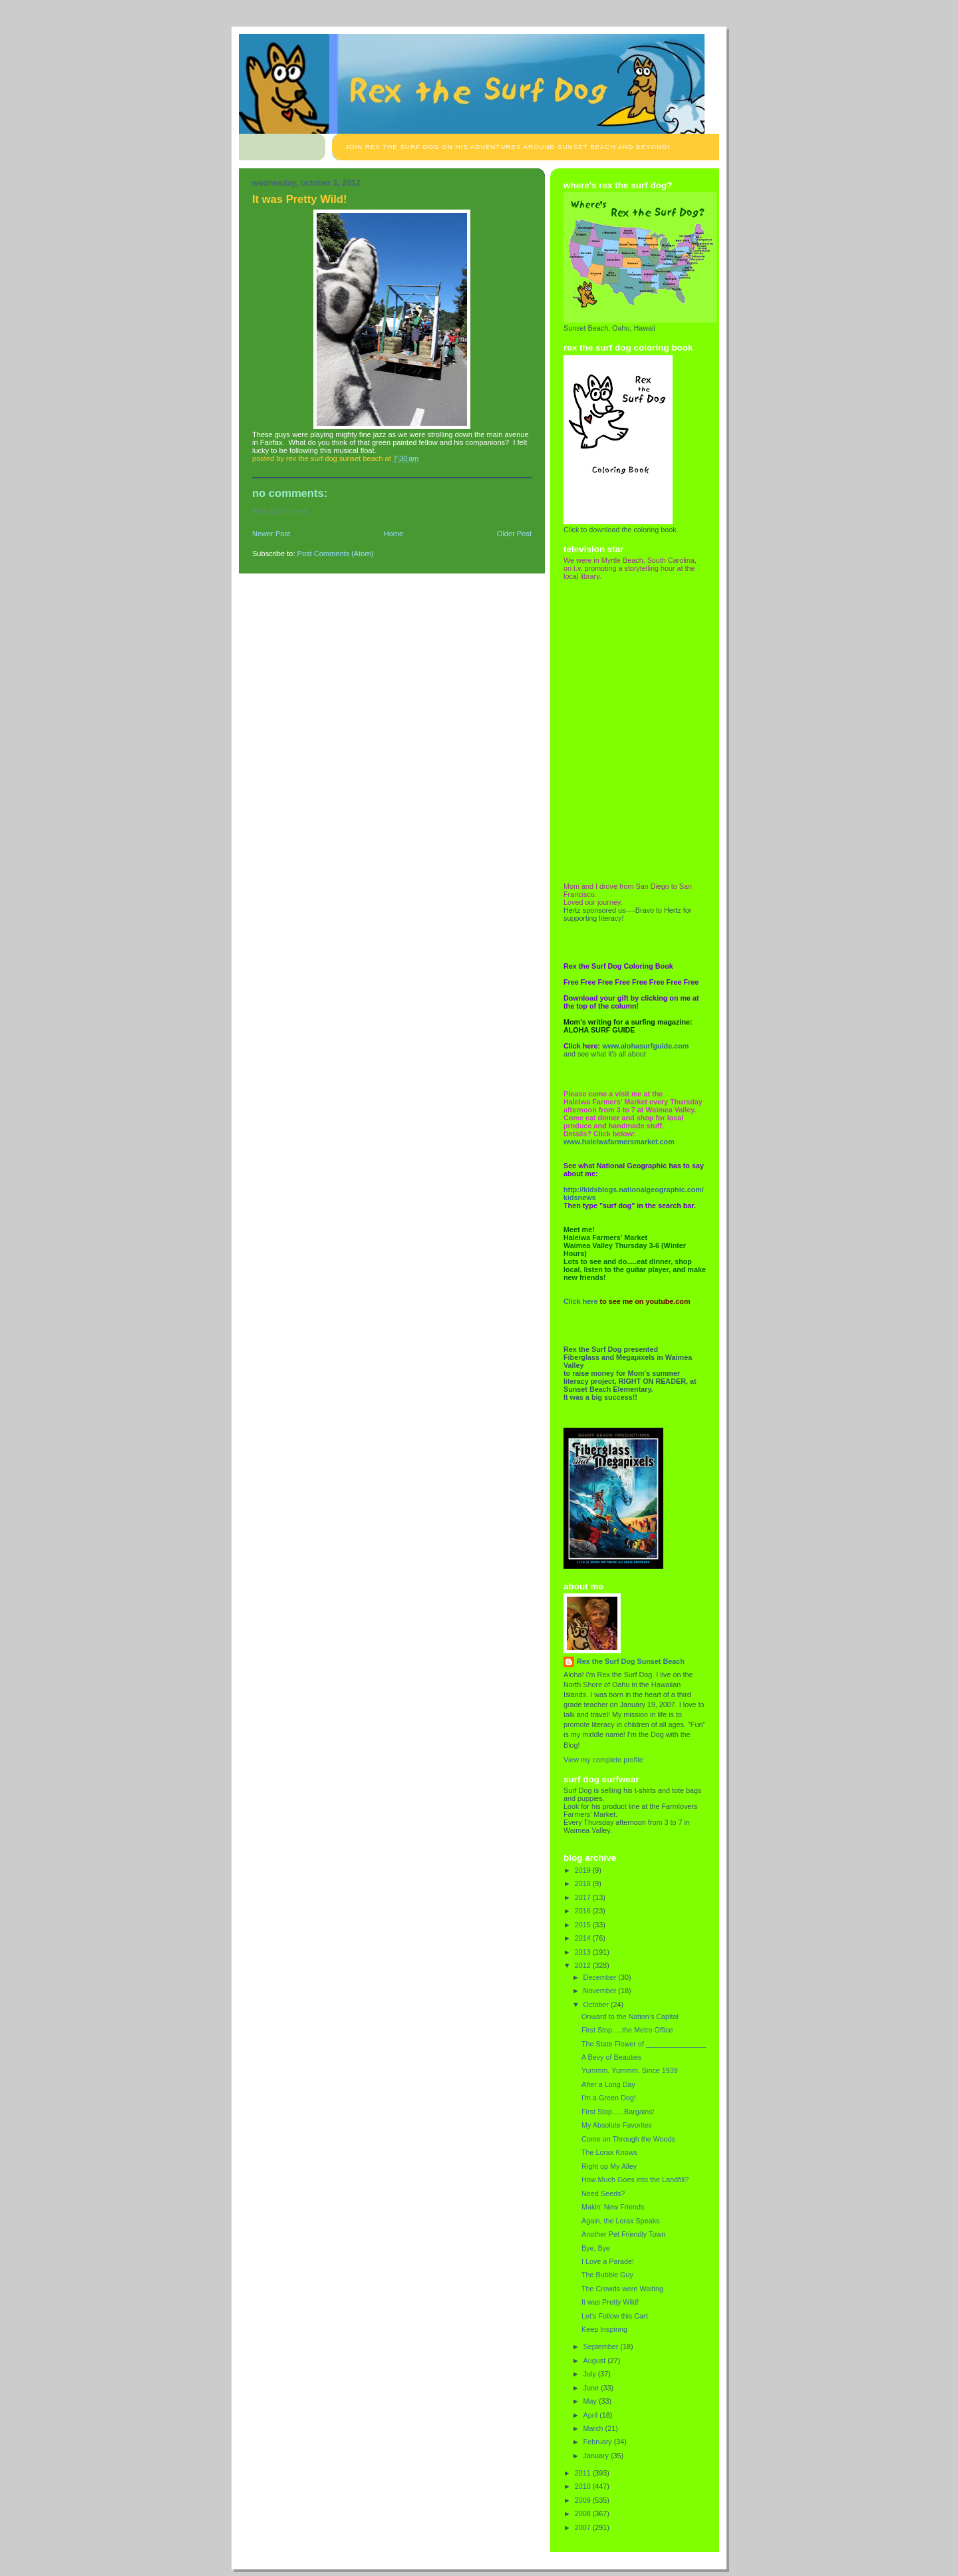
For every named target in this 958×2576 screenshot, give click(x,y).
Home (393, 534)
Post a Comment (279, 511)
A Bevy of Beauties (611, 2057)
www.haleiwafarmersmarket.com (619, 1142)
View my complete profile (603, 1760)
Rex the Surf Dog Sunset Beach (631, 1661)
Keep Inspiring (604, 2329)
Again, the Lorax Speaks (620, 2221)
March (594, 2428)
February (598, 2442)
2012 (584, 1965)
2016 (584, 1911)
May (591, 2401)
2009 (584, 2500)
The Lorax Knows (609, 2152)
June (592, 2388)
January (597, 2456)
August (595, 2360)
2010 (584, 2486)
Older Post (514, 534)
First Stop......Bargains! (618, 2112)
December (601, 1977)
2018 (584, 1883)
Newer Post (271, 534)
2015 (584, 1925)
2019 (584, 1870)
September (602, 2346)
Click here (580, 1301)
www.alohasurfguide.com (645, 1046)
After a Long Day (608, 2084)
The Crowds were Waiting (622, 2289)
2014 (584, 1938)
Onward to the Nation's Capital (630, 2016)
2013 (584, 1952)
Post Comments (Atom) (335, 554)
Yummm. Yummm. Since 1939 (629, 2070)
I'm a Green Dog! (608, 2098)
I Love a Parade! (607, 2261)
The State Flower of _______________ (643, 2044)
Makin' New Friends (612, 2207)
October (597, 2005)
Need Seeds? (603, 2193)
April (591, 2415)
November (601, 1991)
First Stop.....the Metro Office (627, 2030)
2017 (584, 1897)
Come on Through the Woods (628, 2139)
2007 (584, 2527)
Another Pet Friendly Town (623, 2234)
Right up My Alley (609, 2166)
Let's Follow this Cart (614, 2316)
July (590, 2374)
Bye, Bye (595, 2248)
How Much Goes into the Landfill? (635, 2179)
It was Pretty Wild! (610, 2302)
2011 (584, 2473)
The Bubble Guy (607, 2275)
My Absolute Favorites (616, 2125)
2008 (584, 2513)
